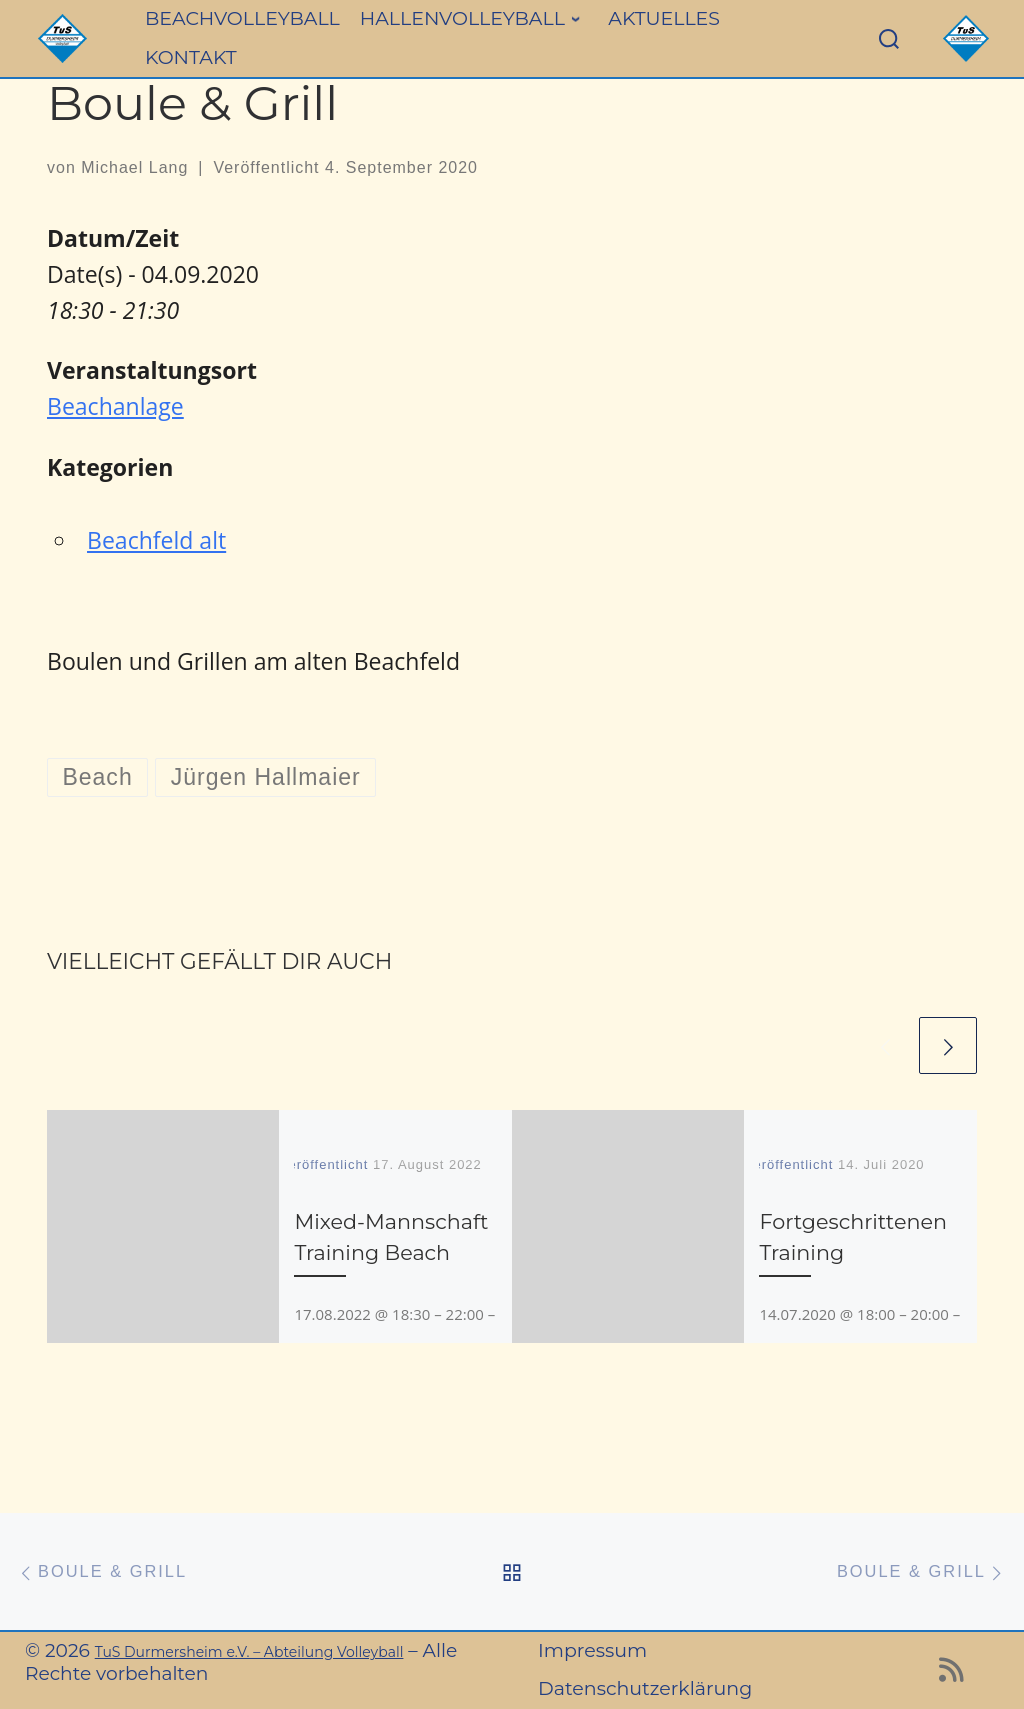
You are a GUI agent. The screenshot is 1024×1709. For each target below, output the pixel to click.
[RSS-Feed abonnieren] (951, 1675)
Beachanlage (115, 406)
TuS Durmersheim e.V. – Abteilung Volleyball (249, 1652)
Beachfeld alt (156, 540)
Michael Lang (134, 167)
